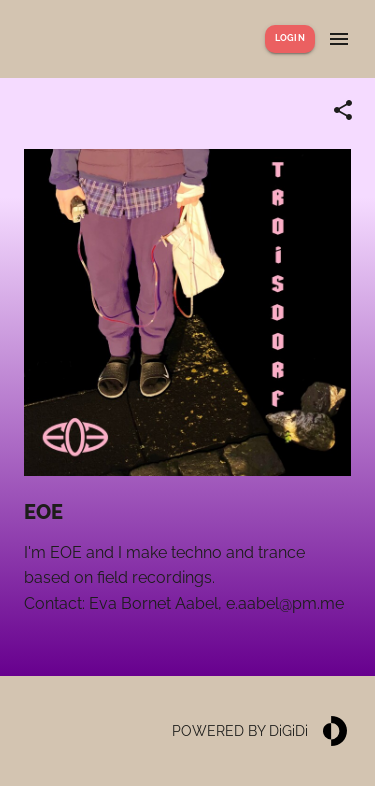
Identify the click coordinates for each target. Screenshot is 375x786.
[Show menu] (339, 39)
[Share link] (343, 110)
